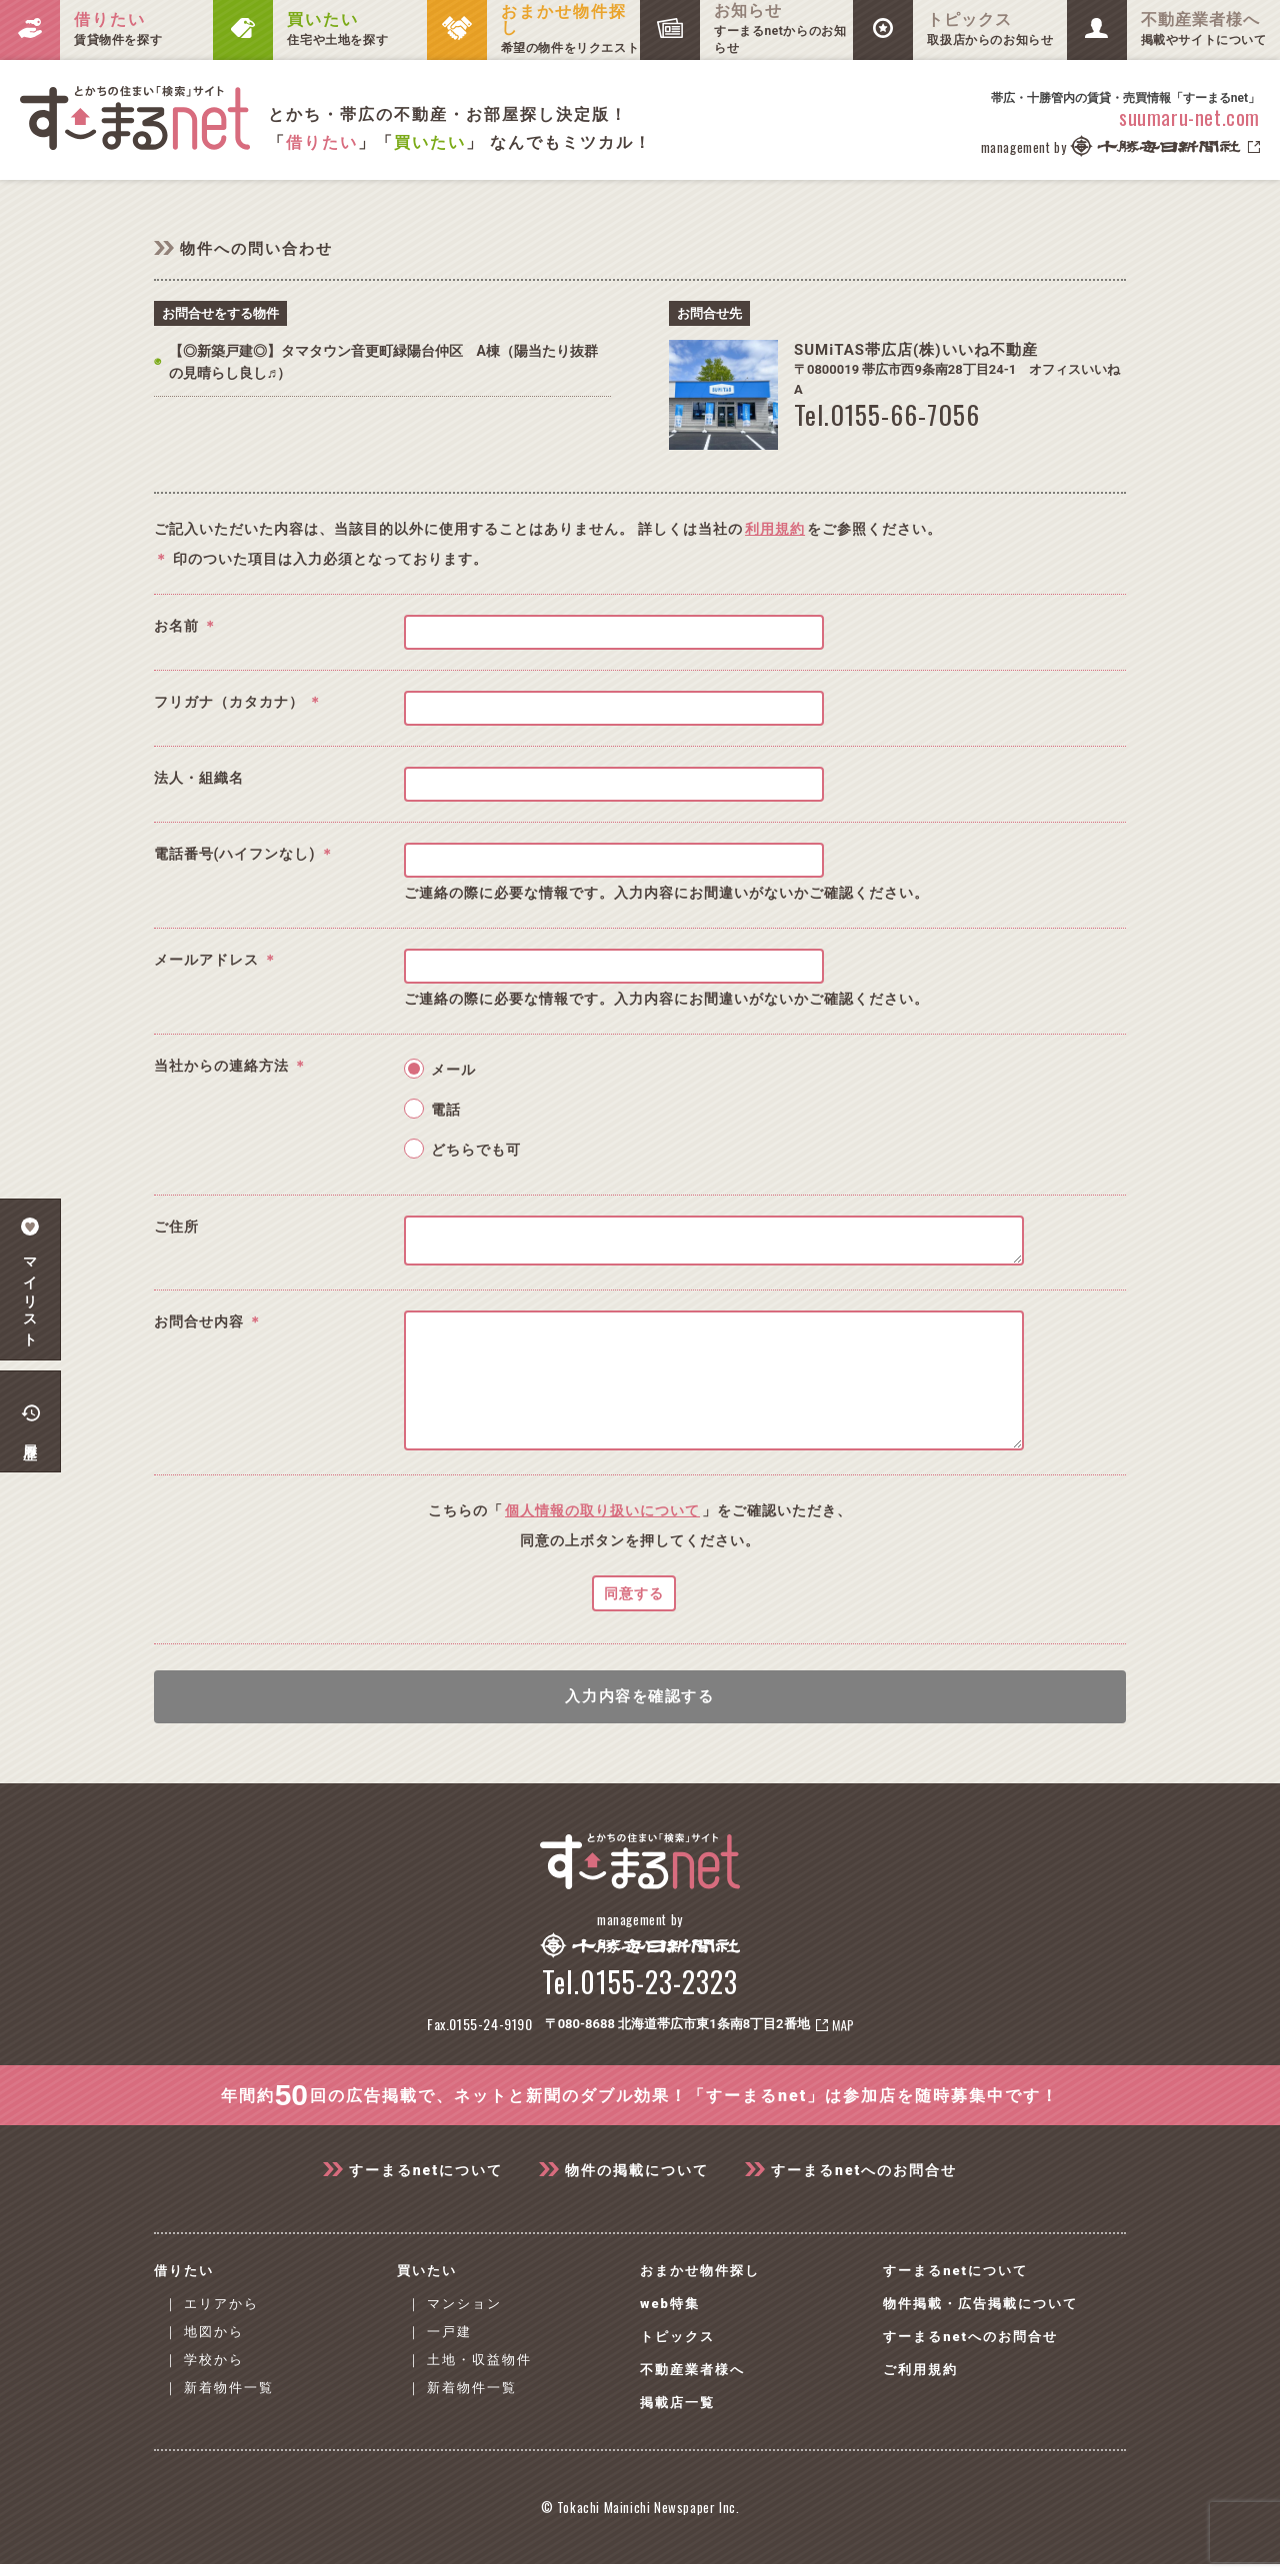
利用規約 (775, 529)
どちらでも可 (476, 1150)
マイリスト (30, 1279)
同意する (634, 1623)
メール (453, 1070)
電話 (446, 1110)
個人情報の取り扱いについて (602, 1540)
